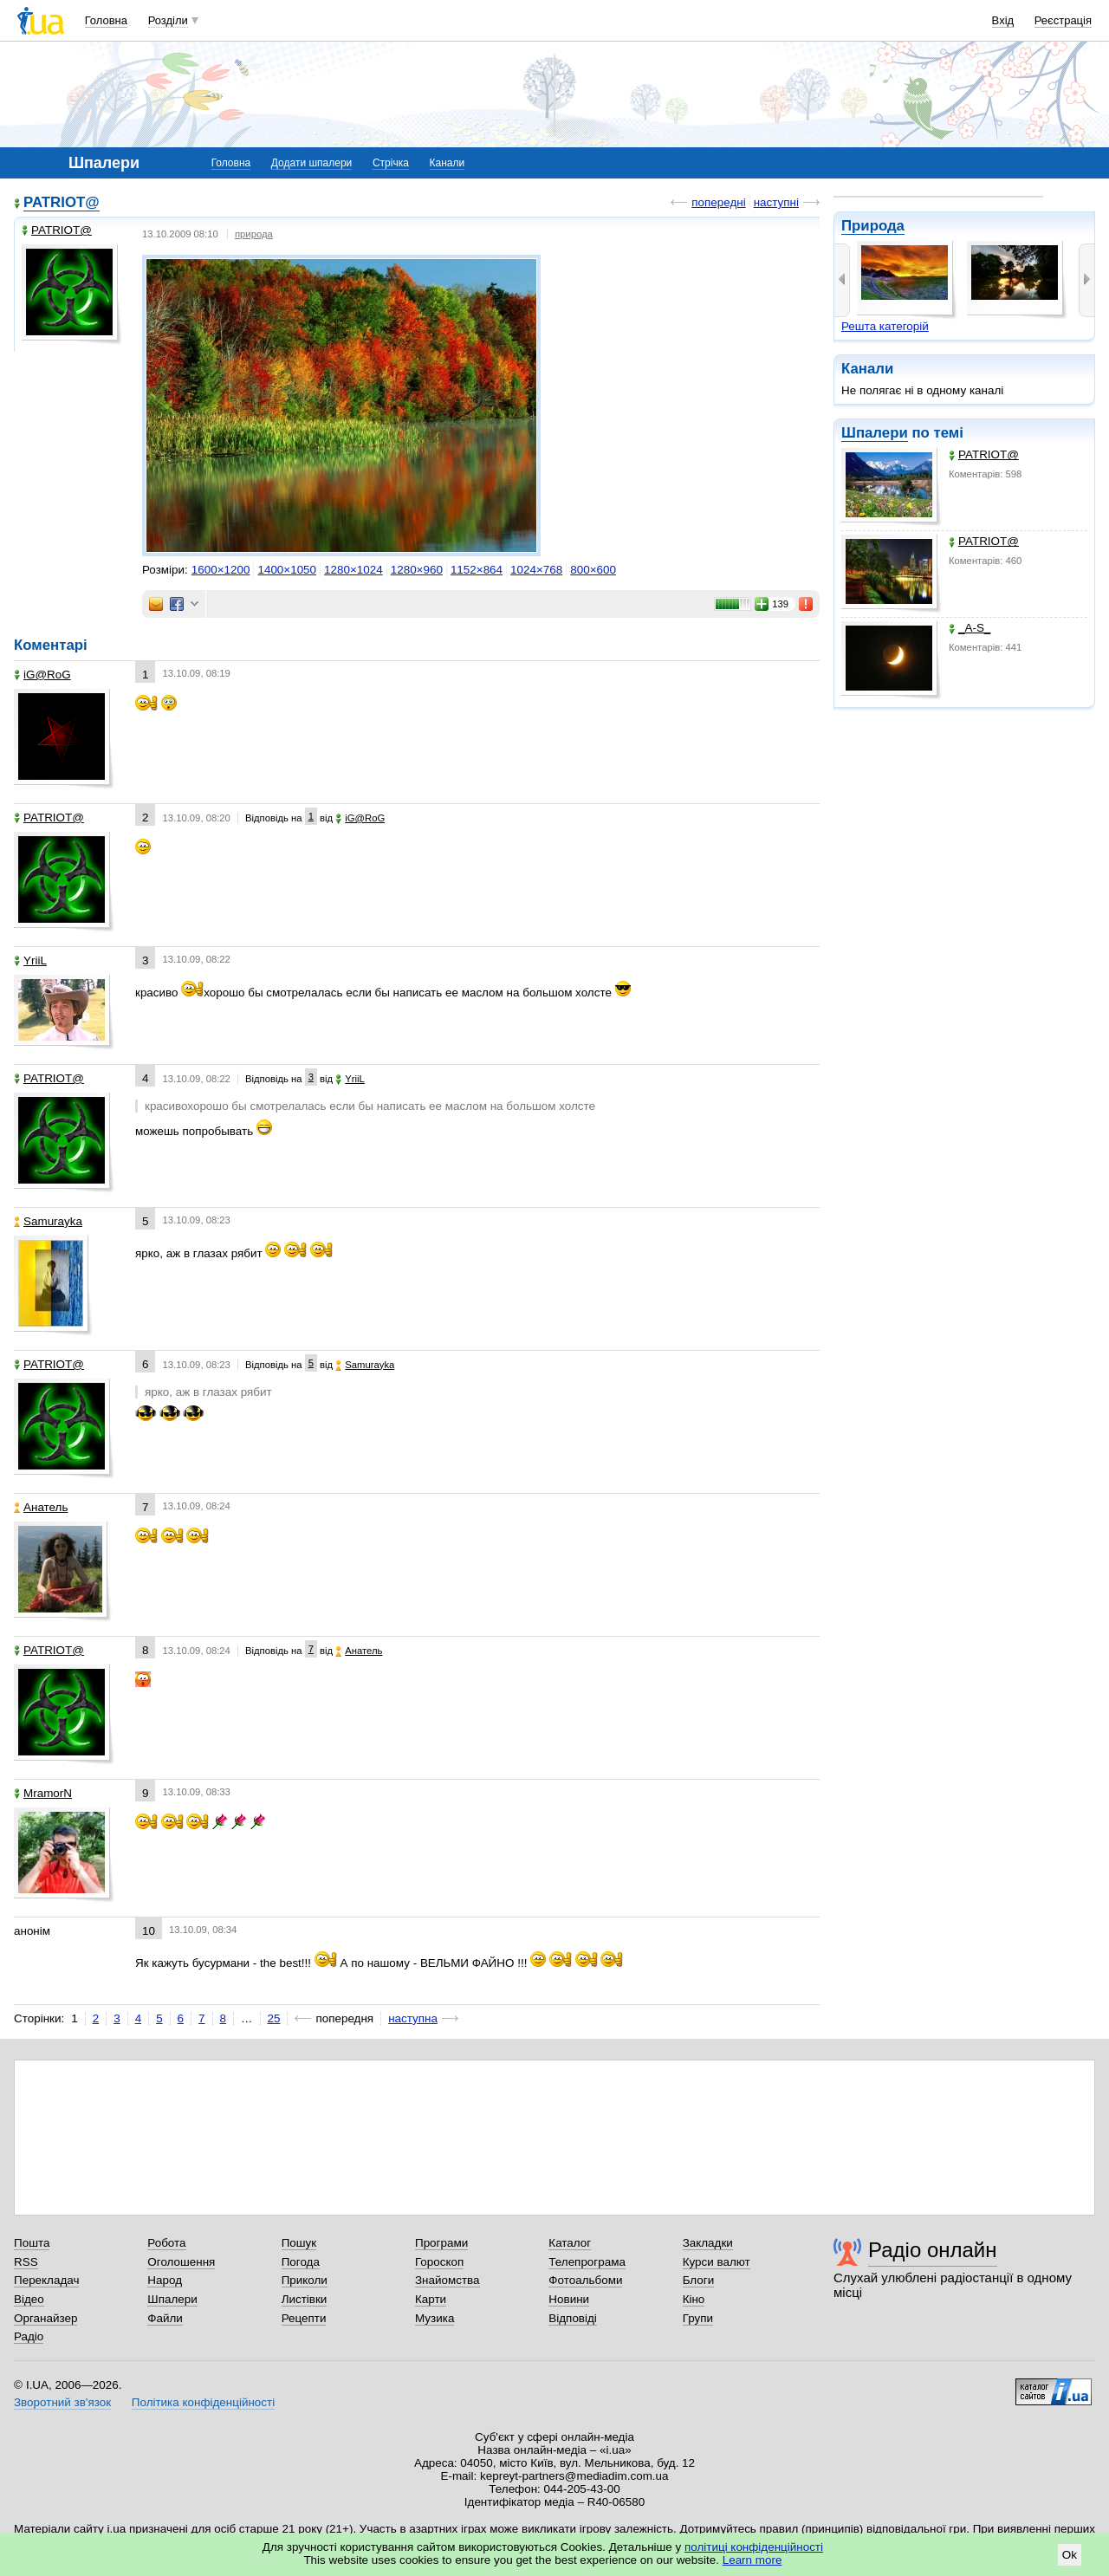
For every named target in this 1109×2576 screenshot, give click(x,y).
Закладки (708, 2242)
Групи (698, 2318)
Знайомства (447, 2280)
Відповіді (572, 2318)
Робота (166, 2242)
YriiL (30, 960)
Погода (301, 2261)
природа (254, 234)
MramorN (43, 1793)
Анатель (41, 1507)
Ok (1069, 2554)
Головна (106, 20)
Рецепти (304, 2318)
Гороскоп (439, 2261)
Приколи (305, 2280)
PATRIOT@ (984, 454)
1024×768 (536, 569)
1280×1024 (353, 569)
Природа (873, 225)
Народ (164, 2280)
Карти (430, 2299)
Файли (165, 2318)
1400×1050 (286, 569)
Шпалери (874, 433)
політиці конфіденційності (753, 2546)
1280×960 (417, 569)
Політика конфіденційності (203, 2402)
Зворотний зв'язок (62, 2402)
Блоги (699, 2280)
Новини (568, 2299)
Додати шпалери (311, 163)
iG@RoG (42, 674)
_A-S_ (969, 627)
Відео (29, 2299)
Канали (447, 163)
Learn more (752, 2559)
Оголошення (181, 2261)
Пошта (31, 2242)
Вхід (1003, 20)
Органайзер (45, 2318)
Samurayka (48, 1221)
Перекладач (46, 2280)
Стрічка (391, 163)
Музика (434, 2318)
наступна (413, 2018)
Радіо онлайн (932, 2249)
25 (274, 2018)
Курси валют (716, 2261)
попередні (718, 202)
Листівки (305, 2299)
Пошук (299, 2242)
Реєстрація (1063, 20)
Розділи (168, 20)
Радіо (28, 2336)
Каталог (569, 2242)
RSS (26, 2261)
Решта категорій (885, 326)
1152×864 (477, 569)
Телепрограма (587, 2261)
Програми (441, 2242)
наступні (776, 202)
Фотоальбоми (585, 2280)
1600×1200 (220, 569)
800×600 (593, 569)
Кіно (694, 2299)
